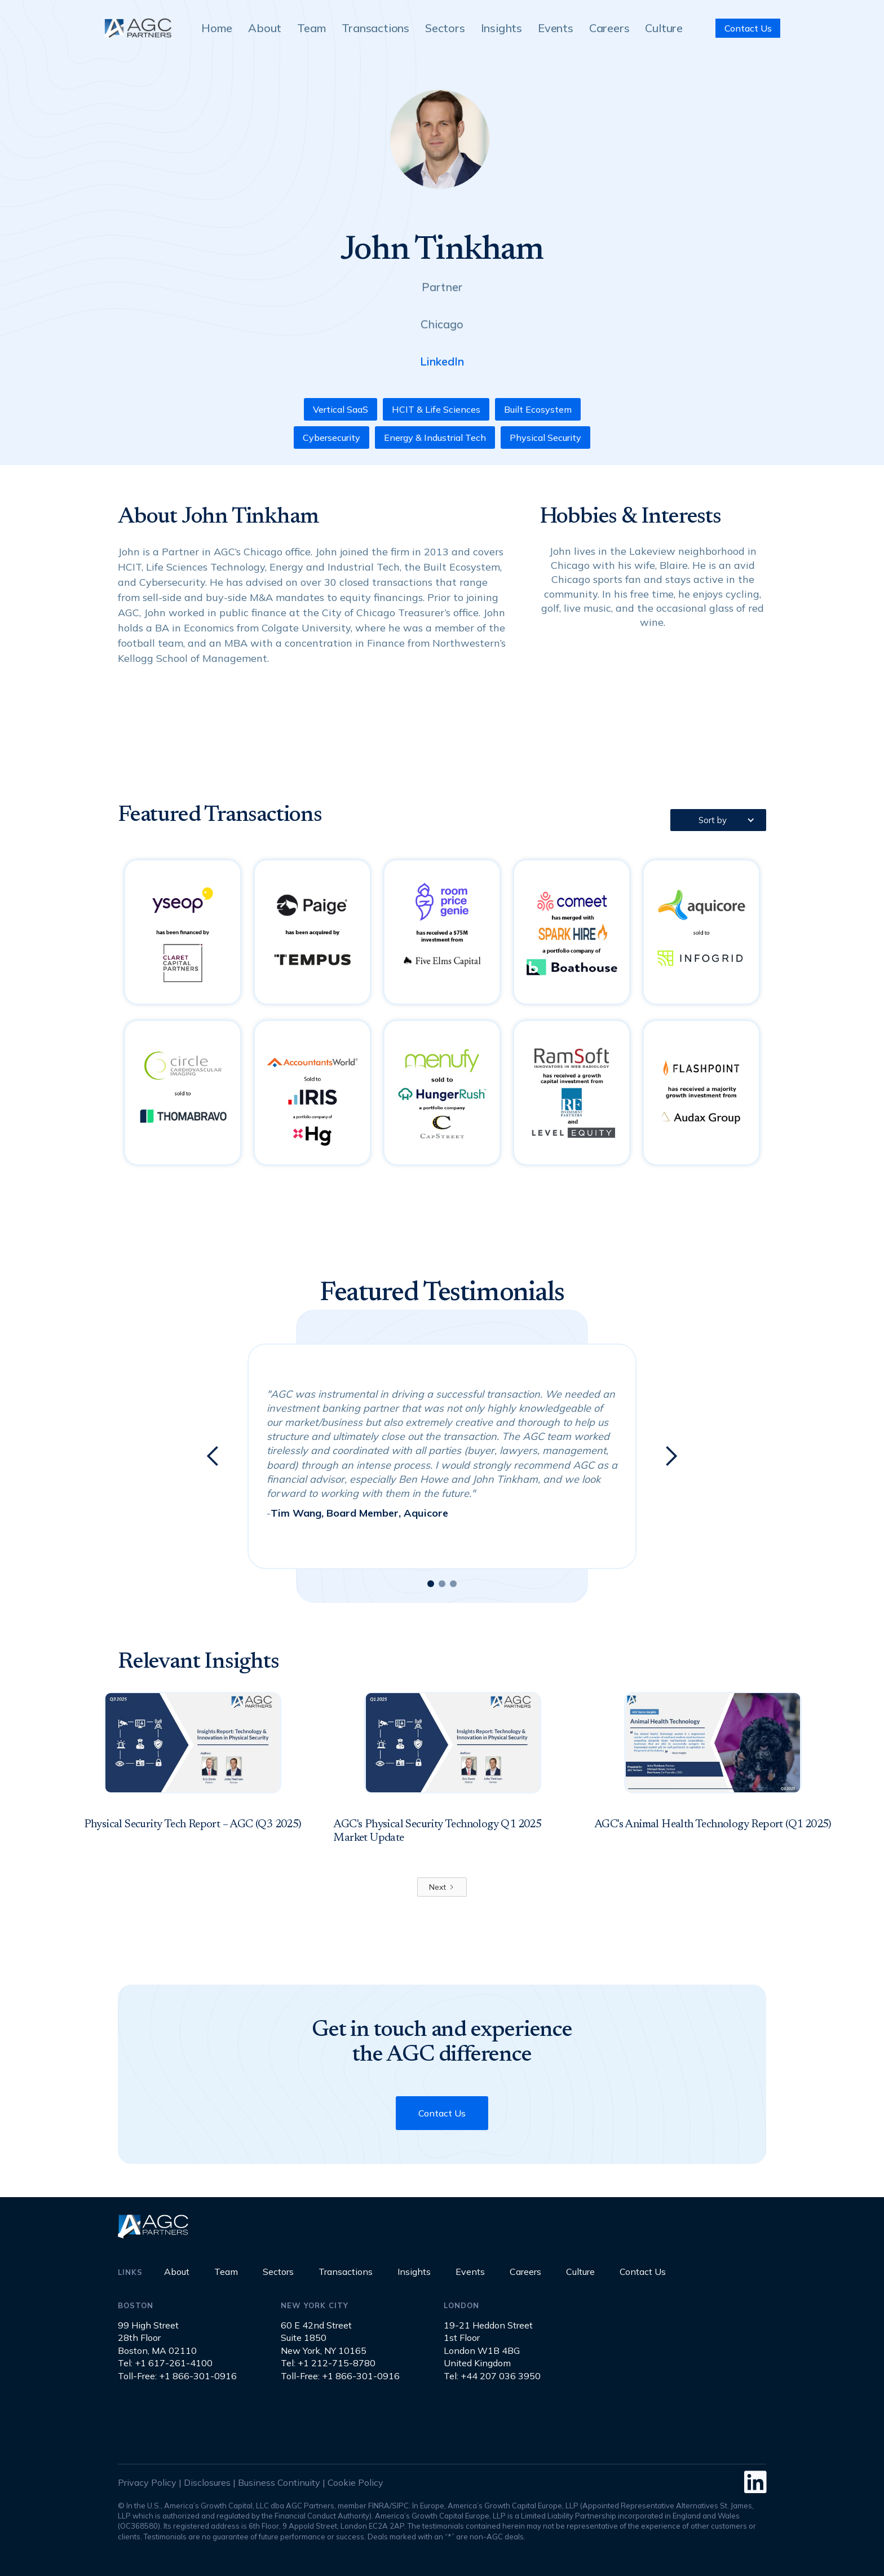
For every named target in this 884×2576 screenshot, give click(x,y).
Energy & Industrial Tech (435, 437)
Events (555, 28)
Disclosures (207, 2482)
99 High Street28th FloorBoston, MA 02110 (157, 2337)
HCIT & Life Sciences (436, 409)
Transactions (375, 28)
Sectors (445, 28)
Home (216, 28)
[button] (718, 820)
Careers (609, 28)
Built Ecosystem (538, 409)
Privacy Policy (147, 2482)
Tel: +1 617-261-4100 (165, 2363)
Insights (501, 28)
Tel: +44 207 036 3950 (492, 2375)
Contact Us (748, 28)
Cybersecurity (331, 437)
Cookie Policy (355, 2482)
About (264, 28)
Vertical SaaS (340, 409)
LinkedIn (442, 361)
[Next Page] (442, 1887)
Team (311, 28)
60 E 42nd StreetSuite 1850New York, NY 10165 (323, 2337)
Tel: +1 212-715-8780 (328, 2363)
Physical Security (545, 437)
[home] (137, 28)
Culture (664, 28)
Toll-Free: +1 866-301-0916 (177, 2375)
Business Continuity (279, 2482)
